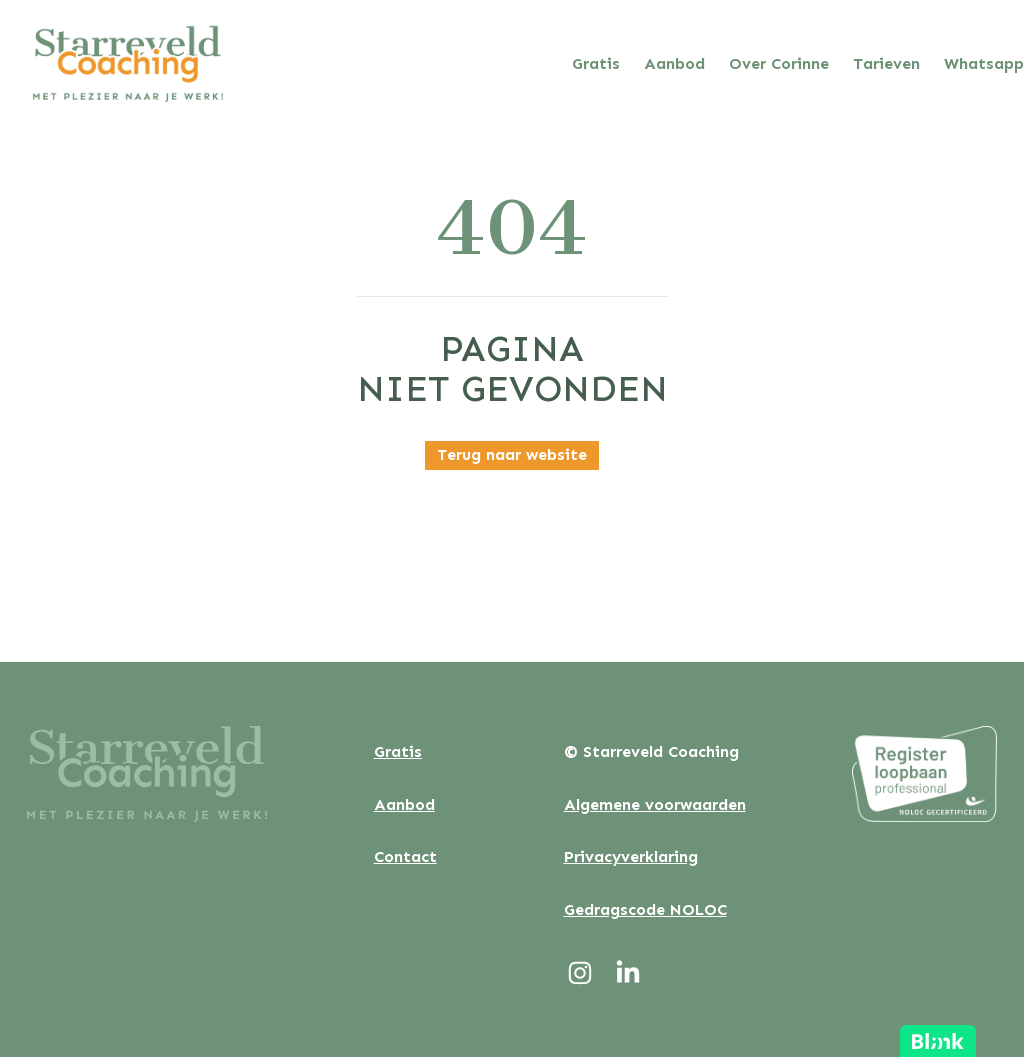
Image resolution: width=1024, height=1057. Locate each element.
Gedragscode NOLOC (645, 909)
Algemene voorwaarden (655, 804)
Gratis (596, 63)
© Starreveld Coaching (651, 751)
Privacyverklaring (631, 856)
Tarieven (886, 63)
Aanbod (674, 63)
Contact (405, 856)
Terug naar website (512, 454)
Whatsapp (984, 63)
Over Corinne (779, 63)
